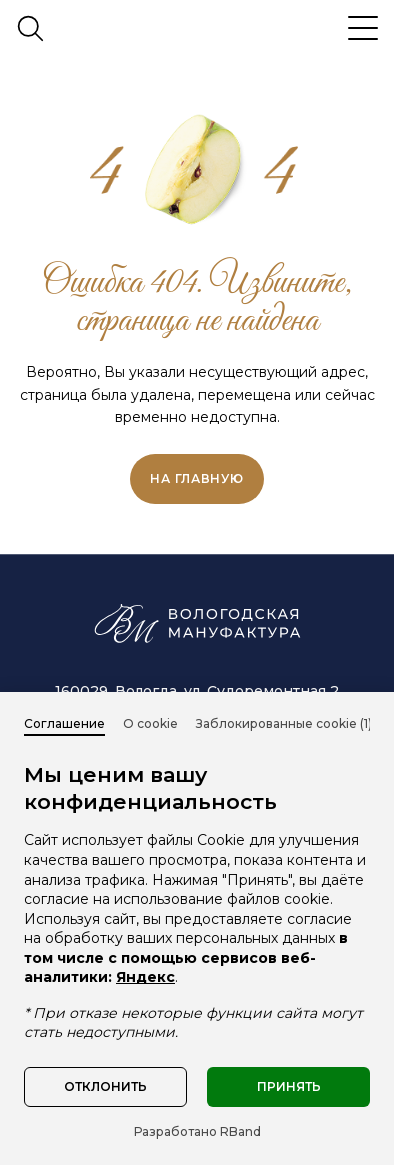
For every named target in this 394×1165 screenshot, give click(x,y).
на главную (196, 478)
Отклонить (105, 1086)
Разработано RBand (197, 1131)
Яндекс (145, 977)
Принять (289, 1086)
